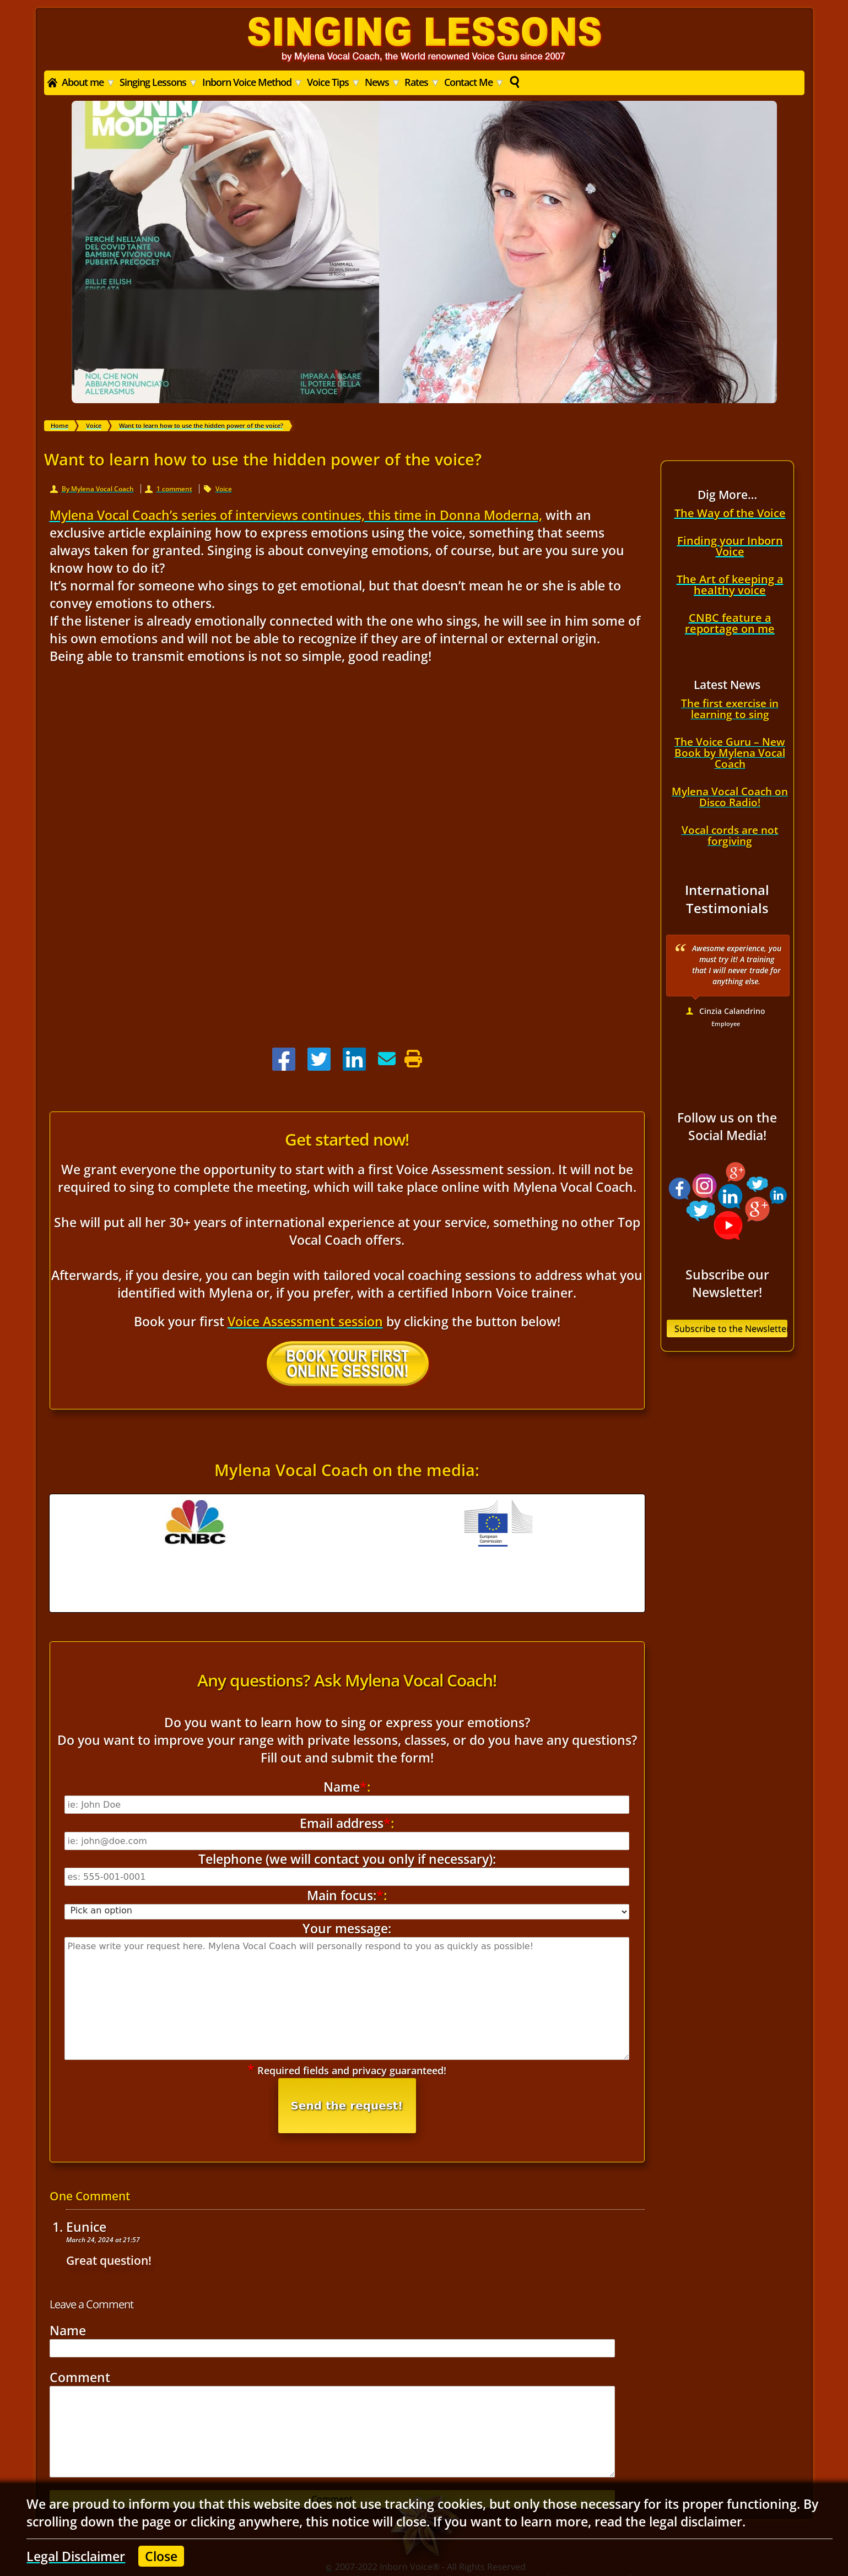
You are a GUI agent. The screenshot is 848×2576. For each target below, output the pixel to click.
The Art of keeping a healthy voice (730, 585)
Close (161, 2556)
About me (88, 82)
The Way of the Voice (730, 513)
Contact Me (474, 82)
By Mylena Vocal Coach (98, 488)
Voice (223, 488)
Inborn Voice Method (252, 82)
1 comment (174, 488)
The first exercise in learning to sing (730, 709)
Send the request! (347, 2034)
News (382, 82)
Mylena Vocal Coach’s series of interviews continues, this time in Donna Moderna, (296, 515)
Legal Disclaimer (75, 2556)
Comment (80, 2305)
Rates (421, 82)
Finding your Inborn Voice (730, 546)
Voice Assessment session (305, 1321)
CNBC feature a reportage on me (730, 623)
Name (68, 2259)
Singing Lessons (158, 82)
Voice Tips (333, 82)
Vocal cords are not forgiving (730, 835)
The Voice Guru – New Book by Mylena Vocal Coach (729, 753)
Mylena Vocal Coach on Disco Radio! (730, 797)
